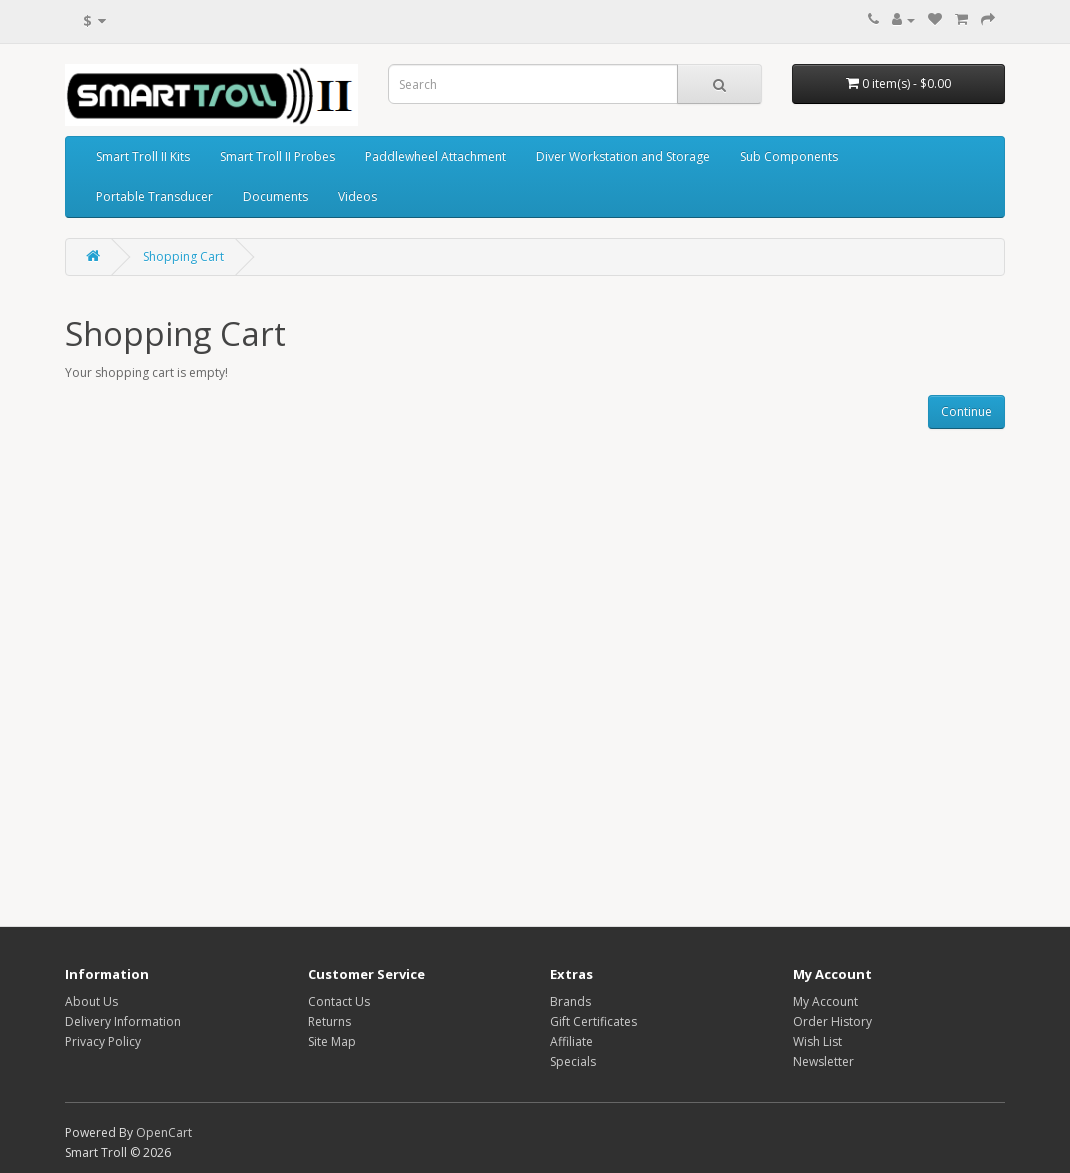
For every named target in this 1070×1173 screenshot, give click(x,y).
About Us (91, 1001)
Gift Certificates (593, 1021)
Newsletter (823, 1061)
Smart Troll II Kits (143, 156)
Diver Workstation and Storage (623, 156)
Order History (832, 1021)
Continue (966, 411)
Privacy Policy (103, 1041)
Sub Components (789, 156)
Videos (357, 196)
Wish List (817, 1041)
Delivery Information (123, 1021)
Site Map (332, 1041)
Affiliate (571, 1041)
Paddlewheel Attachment (435, 156)
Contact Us (339, 1001)
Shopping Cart (183, 256)
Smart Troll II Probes (277, 156)
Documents (275, 196)
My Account (825, 1001)
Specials (573, 1061)
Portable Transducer (154, 196)
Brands (570, 1001)
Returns (329, 1021)
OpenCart (164, 1132)
